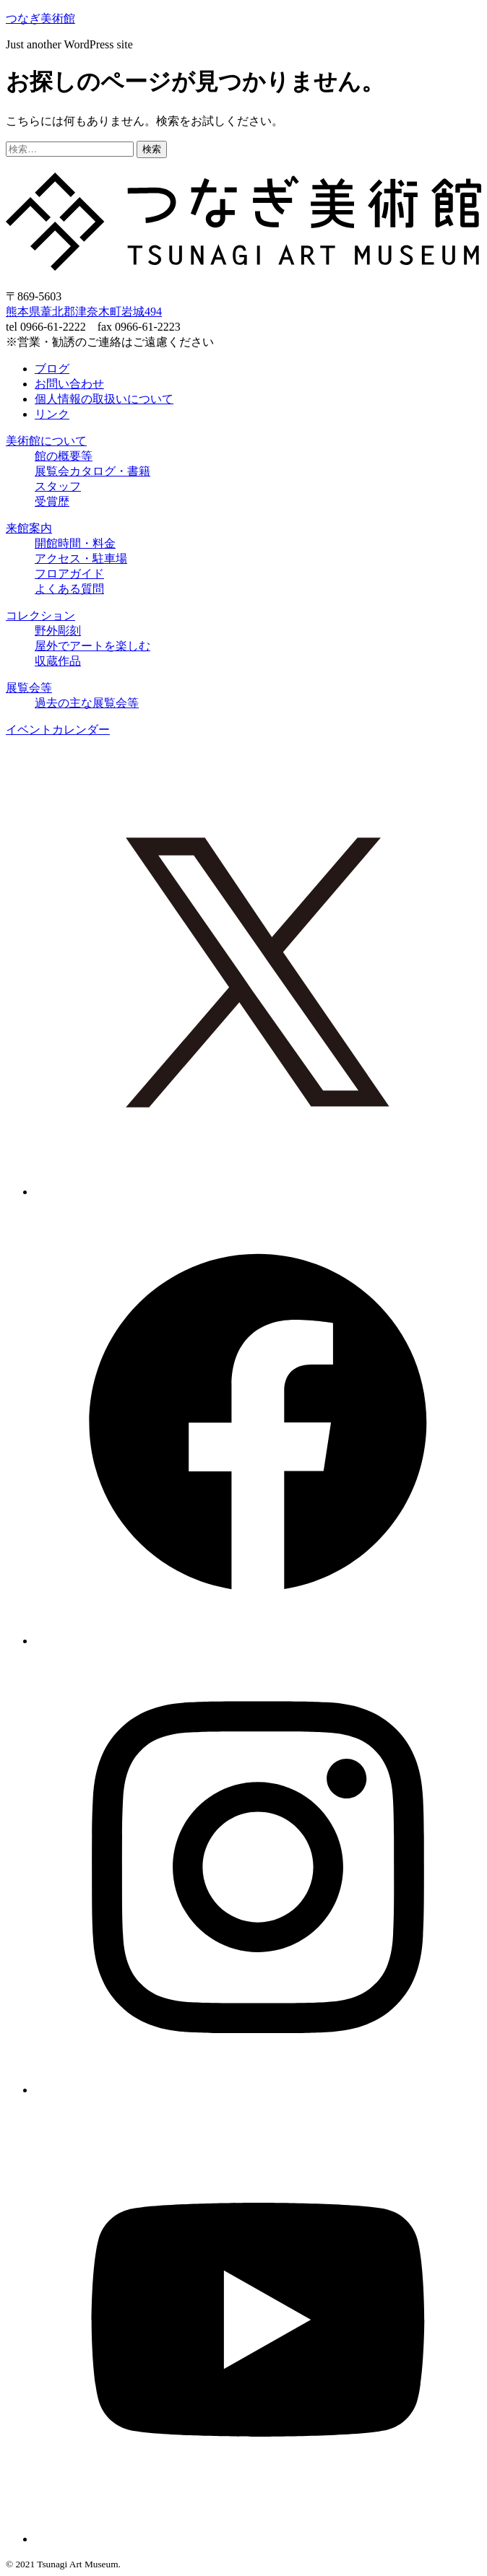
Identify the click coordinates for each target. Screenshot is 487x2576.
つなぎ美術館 (40, 18)
